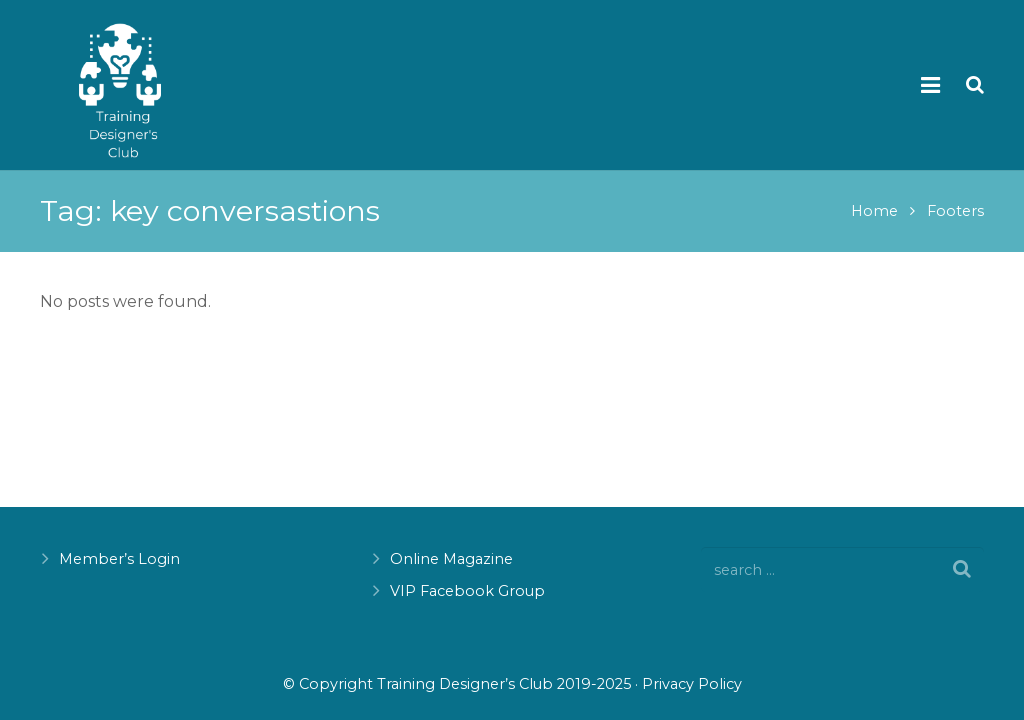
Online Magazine (451, 559)
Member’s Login (119, 559)
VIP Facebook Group (467, 591)
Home (874, 211)
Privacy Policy (692, 684)
